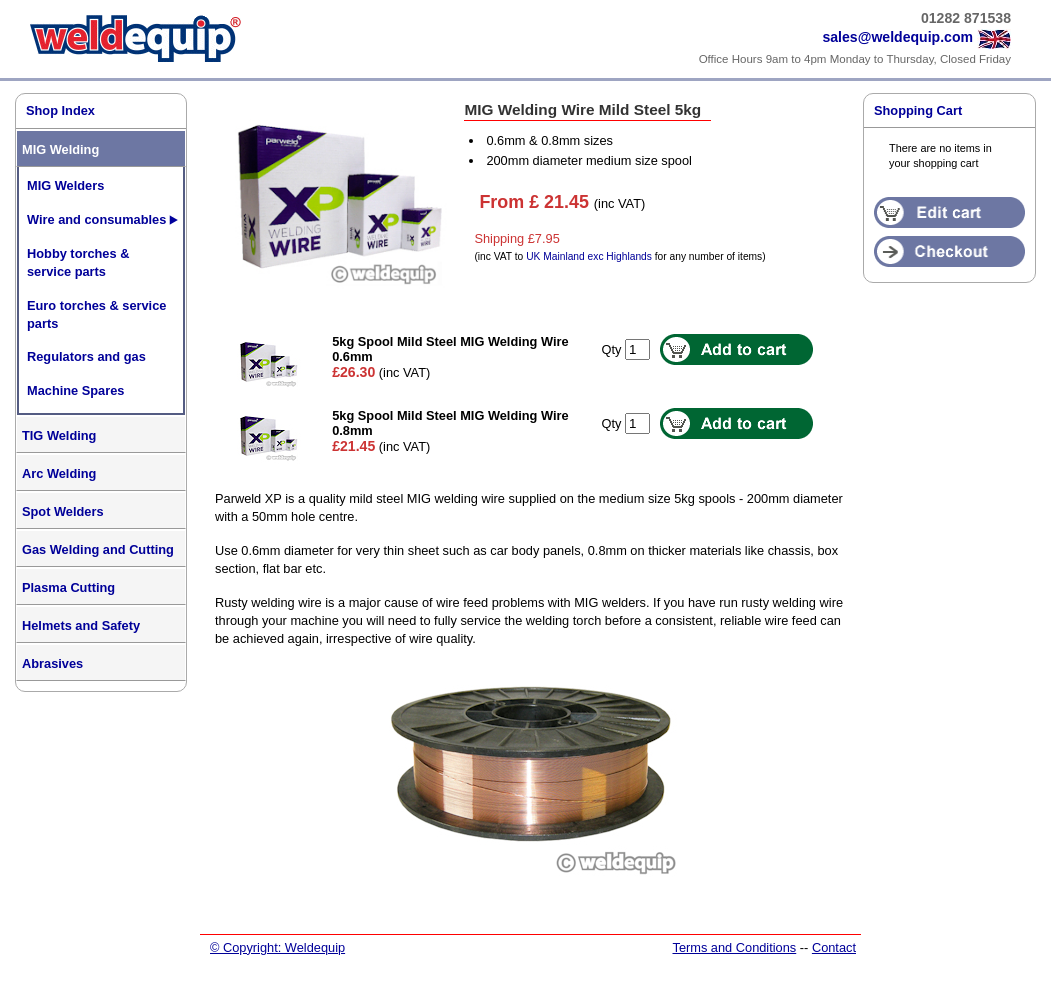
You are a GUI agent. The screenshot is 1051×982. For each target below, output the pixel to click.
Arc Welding (59, 473)
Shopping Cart (918, 110)
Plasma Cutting (68, 587)
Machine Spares (75, 390)
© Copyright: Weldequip (277, 947)
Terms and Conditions (734, 947)
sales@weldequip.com (897, 37)
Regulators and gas (86, 356)
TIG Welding (59, 435)
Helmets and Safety (81, 625)
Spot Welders (63, 511)
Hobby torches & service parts (78, 262)
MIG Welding (60, 149)
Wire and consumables (96, 219)
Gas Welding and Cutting (98, 549)
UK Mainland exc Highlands (589, 256)
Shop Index (60, 110)
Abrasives (52, 663)
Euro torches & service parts (96, 314)
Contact (834, 947)
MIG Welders (65, 185)
